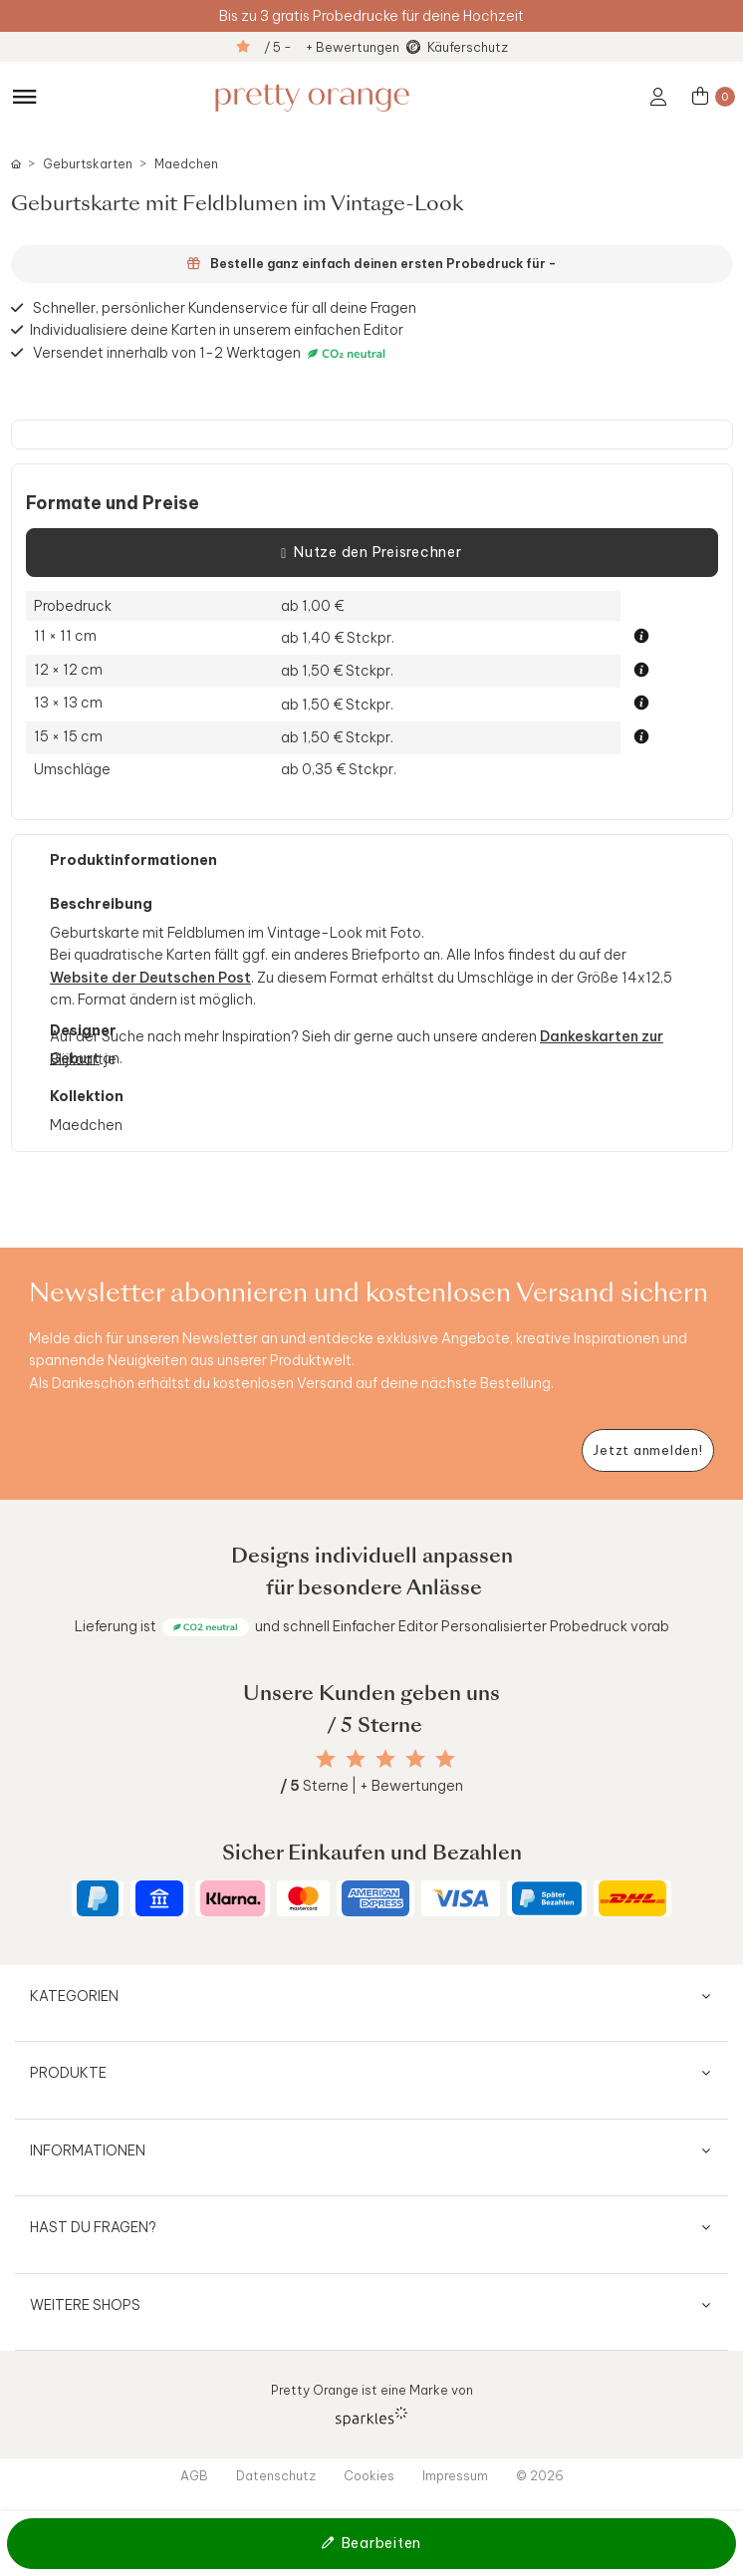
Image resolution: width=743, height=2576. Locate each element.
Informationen (87, 2150)
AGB (194, 2475)
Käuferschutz (467, 47)
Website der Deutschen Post (150, 978)
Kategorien (74, 1996)
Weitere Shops (85, 2305)
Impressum (455, 2475)
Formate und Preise (112, 503)
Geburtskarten (87, 163)
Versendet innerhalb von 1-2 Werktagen (211, 353)
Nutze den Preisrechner (371, 553)
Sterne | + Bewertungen (371, 1786)
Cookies (369, 2475)
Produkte (68, 2073)
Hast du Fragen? (93, 2227)
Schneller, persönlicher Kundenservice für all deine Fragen (224, 308)
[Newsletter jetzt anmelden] (648, 1450)
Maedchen (186, 163)
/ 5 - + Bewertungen (331, 47)
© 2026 (540, 2475)
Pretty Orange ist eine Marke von (372, 2404)
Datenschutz (276, 2475)
